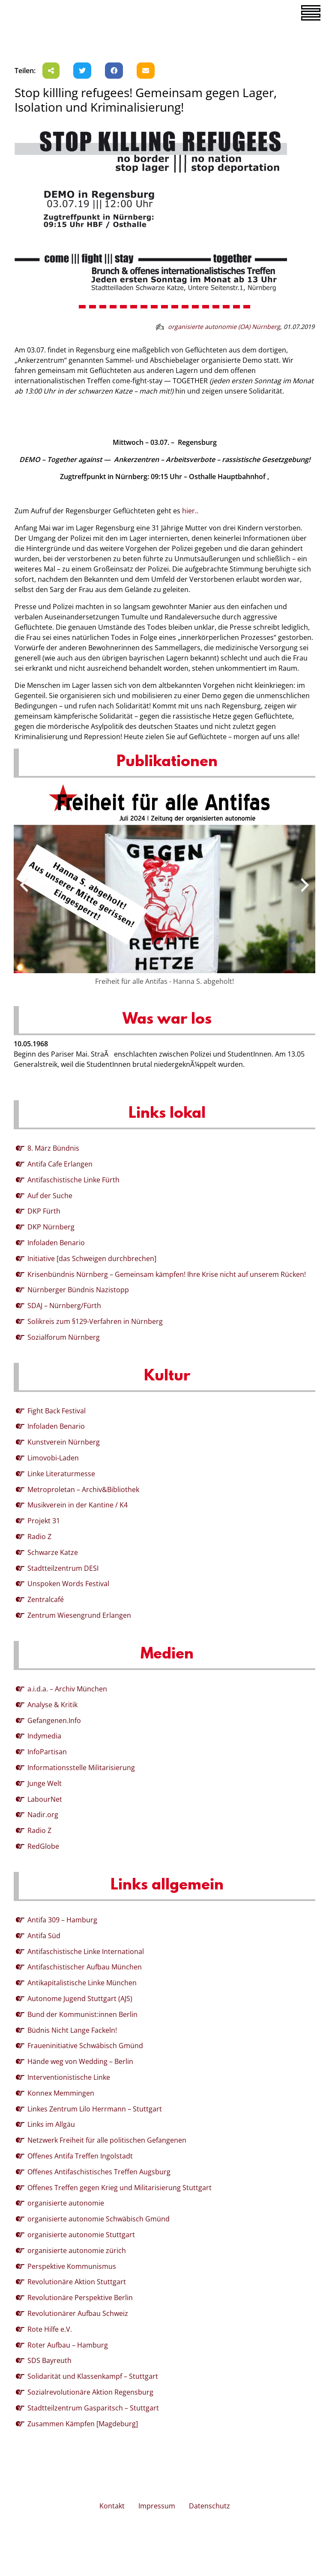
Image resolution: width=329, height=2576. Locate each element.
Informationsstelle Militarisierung (81, 1767)
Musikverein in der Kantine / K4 (77, 1505)
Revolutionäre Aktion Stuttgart (76, 2281)
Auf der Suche (49, 1195)
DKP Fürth (43, 1211)
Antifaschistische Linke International (85, 1951)
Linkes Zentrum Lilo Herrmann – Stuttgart (94, 2109)
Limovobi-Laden (53, 1458)
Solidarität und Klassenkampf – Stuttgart (92, 2376)
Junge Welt (44, 1783)
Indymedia (44, 1736)
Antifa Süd (43, 1935)
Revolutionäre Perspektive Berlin (80, 2297)
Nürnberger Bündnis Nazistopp (78, 1289)
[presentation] (24, 885)
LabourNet (44, 1799)
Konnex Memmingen (60, 2093)
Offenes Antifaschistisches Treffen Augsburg (98, 2171)
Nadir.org (42, 1814)
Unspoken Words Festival (68, 1583)
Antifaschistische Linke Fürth (73, 1179)
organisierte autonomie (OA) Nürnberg (224, 327)
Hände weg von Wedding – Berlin (80, 2061)
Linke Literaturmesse (61, 1473)
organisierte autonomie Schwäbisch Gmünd (98, 2219)
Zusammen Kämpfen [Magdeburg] (82, 2423)
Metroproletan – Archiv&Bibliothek (83, 1489)
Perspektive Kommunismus (71, 2266)
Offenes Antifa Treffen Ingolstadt (80, 2156)
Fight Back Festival (56, 1410)
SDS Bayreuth (49, 2360)
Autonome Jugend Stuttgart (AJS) (79, 1998)
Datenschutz (209, 2506)
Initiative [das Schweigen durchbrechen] (91, 1258)
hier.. (189, 510)
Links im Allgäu (51, 2124)
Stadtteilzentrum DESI (63, 1568)
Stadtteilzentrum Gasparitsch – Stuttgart (93, 2408)
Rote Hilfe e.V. (49, 2329)
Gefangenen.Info (54, 1720)
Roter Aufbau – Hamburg (67, 2345)
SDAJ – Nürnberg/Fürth (64, 1305)
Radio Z (39, 1536)
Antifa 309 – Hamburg (62, 1920)
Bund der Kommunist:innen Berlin (82, 2014)
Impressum (156, 2506)
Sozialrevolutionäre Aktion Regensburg (90, 2392)
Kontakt (112, 2506)
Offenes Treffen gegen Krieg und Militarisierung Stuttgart (119, 2187)
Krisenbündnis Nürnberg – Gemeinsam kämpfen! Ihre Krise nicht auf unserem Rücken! (166, 1274)
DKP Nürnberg (51, 1227)
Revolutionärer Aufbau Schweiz (77, 2313)
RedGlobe (43, 1846)
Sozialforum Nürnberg (63, 1337)
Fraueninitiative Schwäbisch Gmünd (85, 2045)
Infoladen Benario (56, 1242)
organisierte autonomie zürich (76, 2250)
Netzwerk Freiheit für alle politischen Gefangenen (106, 2140)
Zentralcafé (45, 1599)
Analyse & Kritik (52, 1704)
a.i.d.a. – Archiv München (67, 1689)
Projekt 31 (43, 1520)
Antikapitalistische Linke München (82, 1982)
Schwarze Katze (52, 1552)
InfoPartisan (47, 1751)
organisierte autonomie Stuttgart (81, 2234)
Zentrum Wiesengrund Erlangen (79, 1615)
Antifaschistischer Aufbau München (84, 1967)
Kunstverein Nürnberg (63, 1442)
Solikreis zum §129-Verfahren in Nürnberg (95, 1321)
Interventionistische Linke (68, 2077)
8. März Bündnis (53, 1148)
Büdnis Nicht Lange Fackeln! (72, 2030)
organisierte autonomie (65, 2203)
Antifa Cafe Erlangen (60, 1164)
